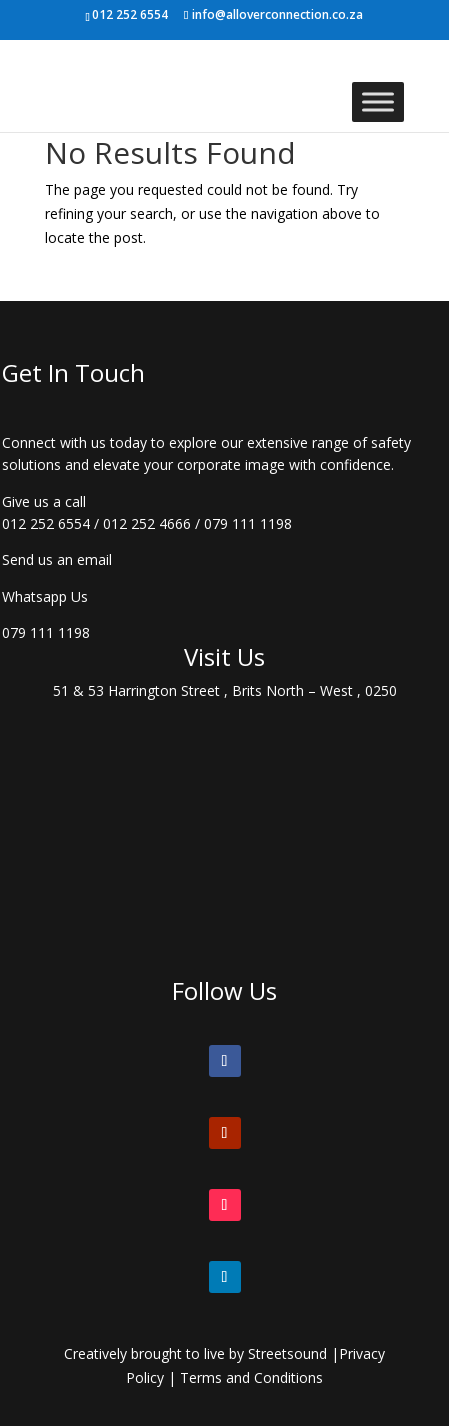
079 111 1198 (248, 523)
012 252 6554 (46, 523)
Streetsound (287, 1353)
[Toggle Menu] (378, 101)
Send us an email (57, 559)
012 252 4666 (147, 523)
